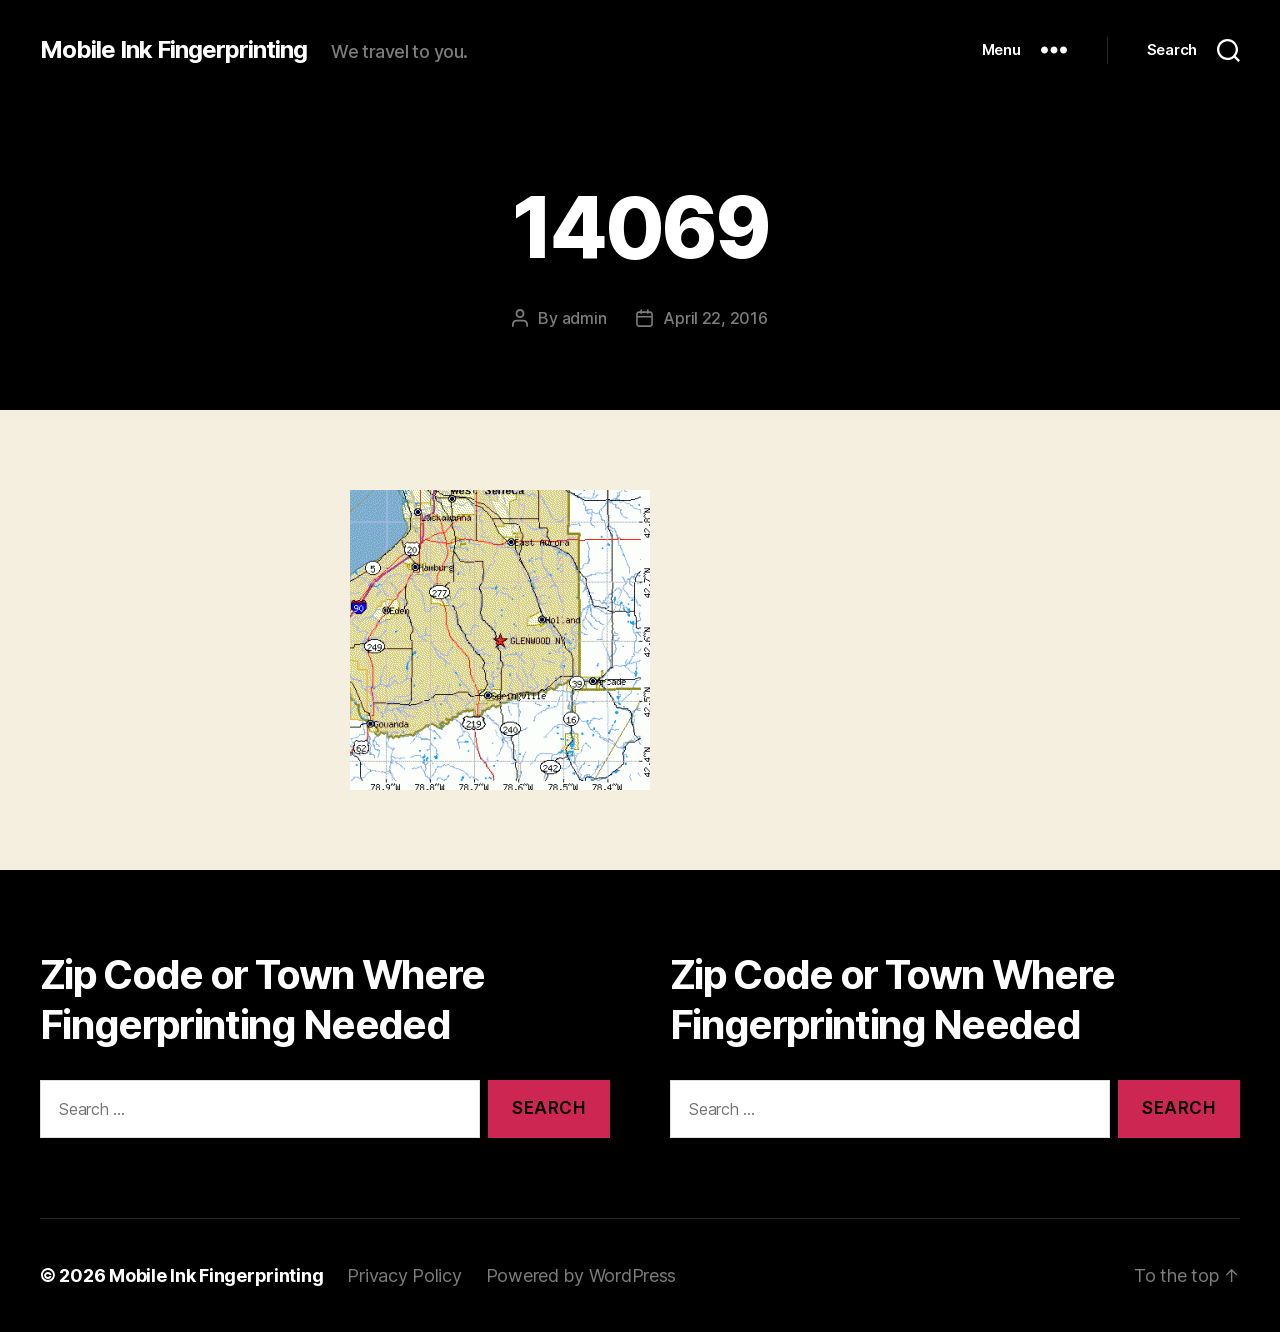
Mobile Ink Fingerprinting (173, 50)
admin (584, 318)
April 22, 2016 (715, 318)
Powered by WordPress (581, 1275)
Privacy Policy (404, 1275)
